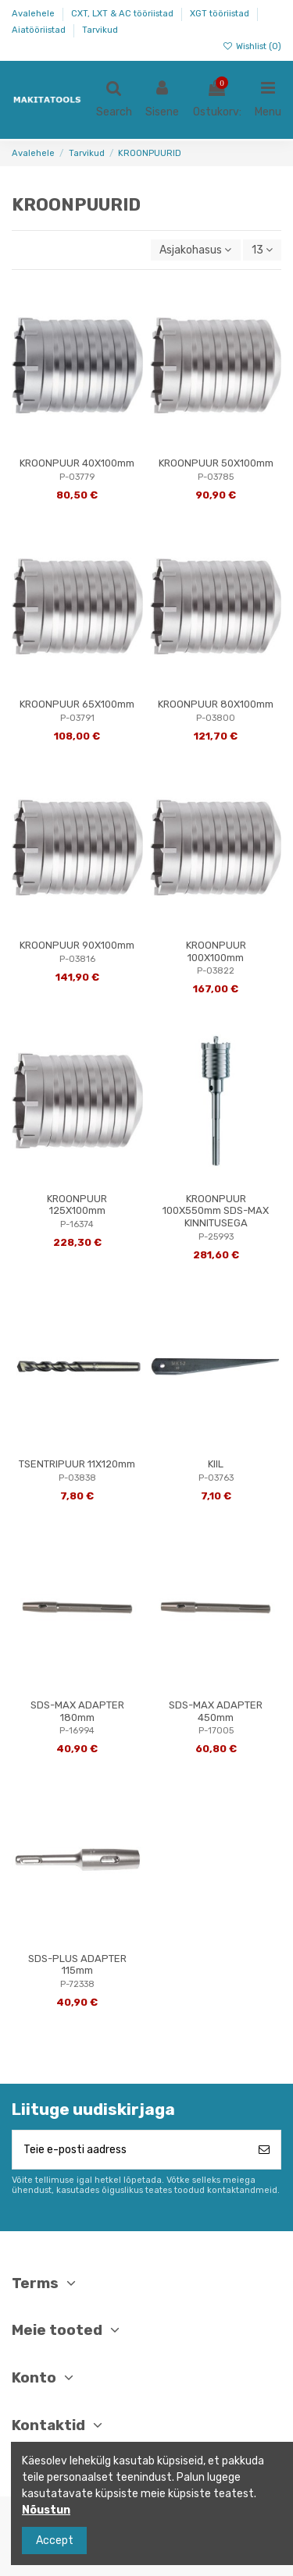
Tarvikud (100, 30)
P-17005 (216, 1731)
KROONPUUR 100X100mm (216, 951)
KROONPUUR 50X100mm (216, 463)
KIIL (215, 1464)
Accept (54, 2540)
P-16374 (77, 1224)
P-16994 (77, 1731)
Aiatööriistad (40, 30)
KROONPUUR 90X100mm (77, 945)
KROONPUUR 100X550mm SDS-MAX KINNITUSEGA (216, 1211)
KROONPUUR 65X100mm (77, 704)
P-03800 (215, 718)
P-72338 (77, 1984)
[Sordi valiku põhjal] (195, 250)
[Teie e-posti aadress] (130, 2150)
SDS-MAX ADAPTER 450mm (216, 1711)
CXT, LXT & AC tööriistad (123, 14)
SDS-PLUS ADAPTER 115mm (77, 1965)
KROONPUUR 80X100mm (215, 704)
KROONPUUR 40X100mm (77, 463)
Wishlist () (252, 46)
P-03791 (77, 718)
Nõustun (46, 2510)
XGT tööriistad (221, 14)
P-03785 (216, 477)
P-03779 (77, 477)
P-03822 (215, 971)
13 (262, 250)
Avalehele (34, 14)
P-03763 (216, 1478)
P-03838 (77, 1478)
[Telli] (264, 2150)
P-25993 (216, 1237)
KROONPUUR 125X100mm (77, 1205)
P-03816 (77, 959)
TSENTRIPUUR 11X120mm (77, 1464)
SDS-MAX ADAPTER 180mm (77, 1711)
